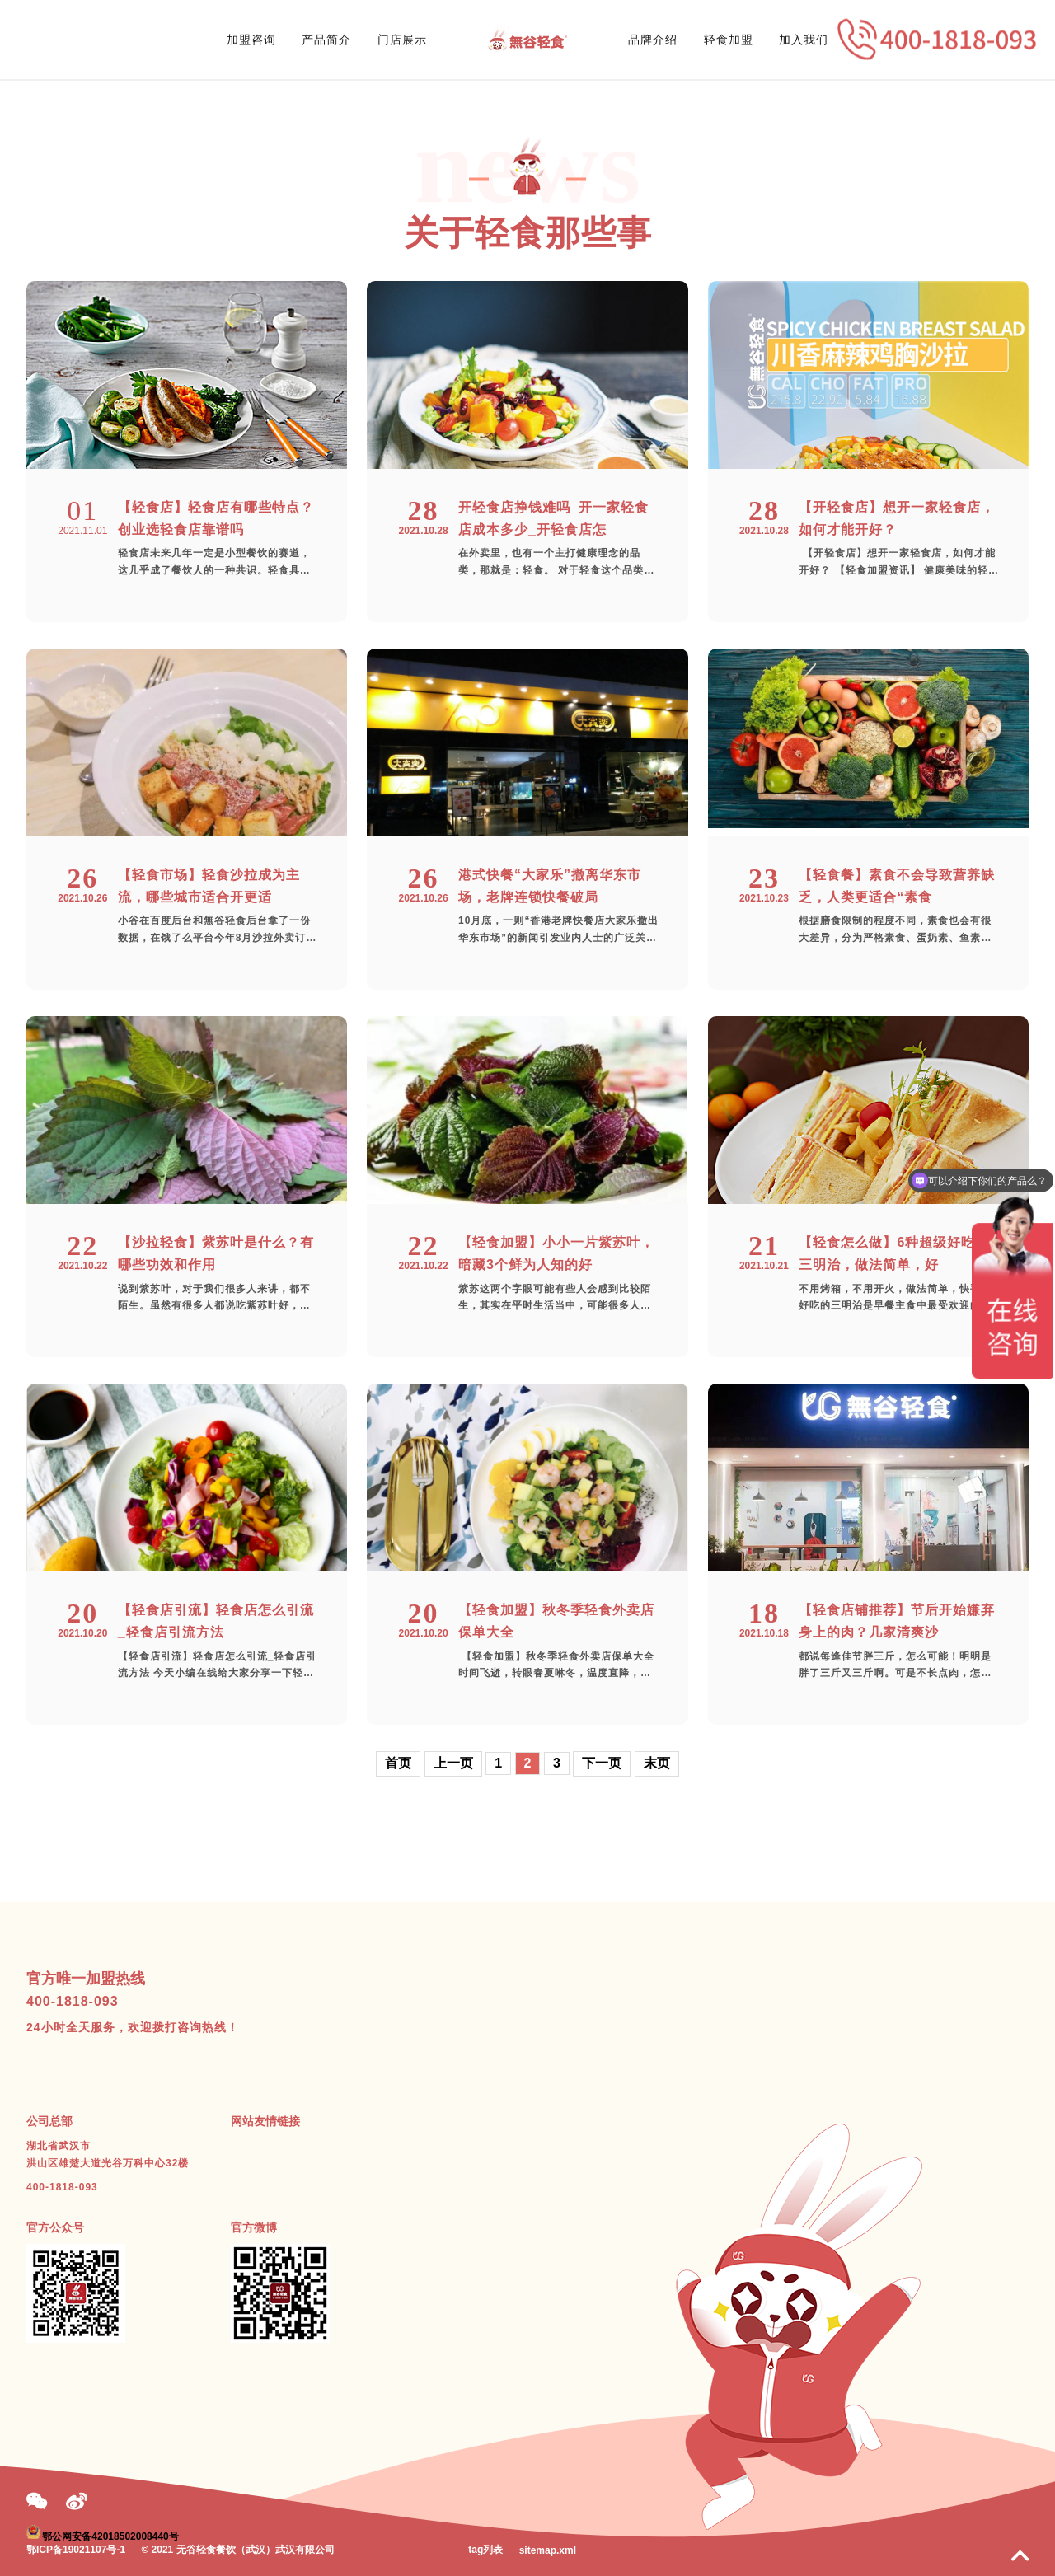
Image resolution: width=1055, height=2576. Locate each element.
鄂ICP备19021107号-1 (75, 2549)
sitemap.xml (547, 2550)
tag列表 (485, 2549)
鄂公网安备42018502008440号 (110, 2535)
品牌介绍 (653, 39)
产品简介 (326, 39)
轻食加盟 (728, 39)
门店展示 (402, 39)
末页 (657, 1763)
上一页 (453, 1763)
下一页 (601, 1763)
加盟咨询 (251, 39)
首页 (398, 1763)
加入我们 (803, 39)
